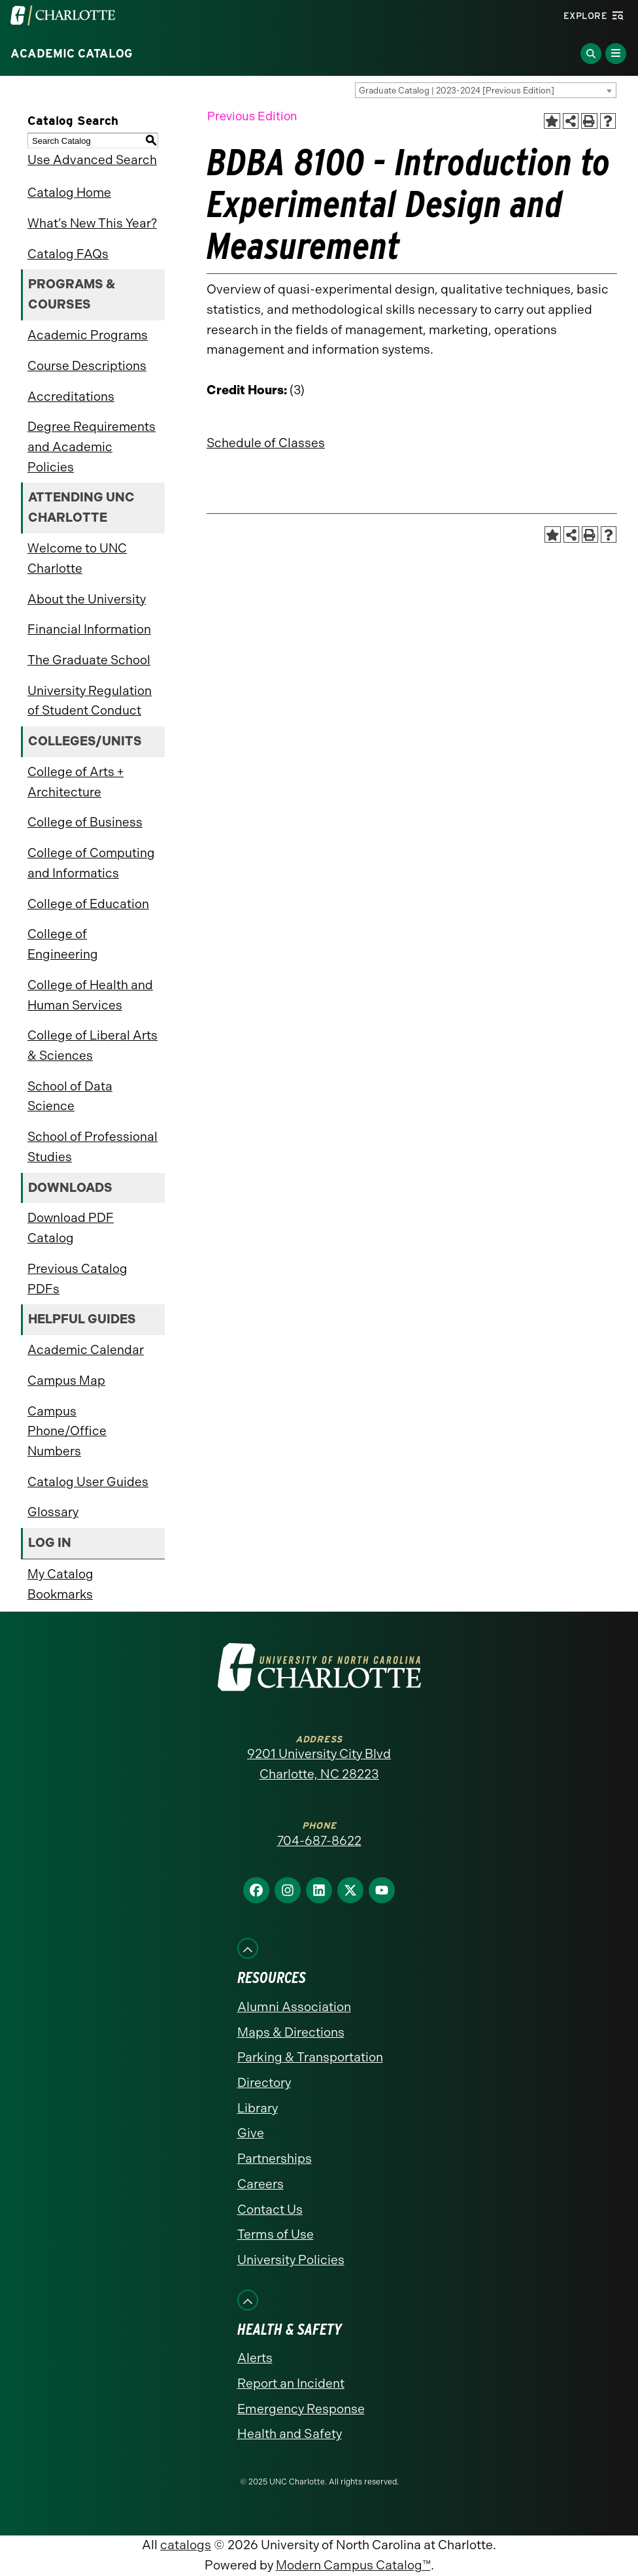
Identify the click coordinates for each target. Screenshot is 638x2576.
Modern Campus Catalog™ (353, 2565)
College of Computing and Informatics (91, 863)
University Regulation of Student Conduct (89, 701)
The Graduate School (88, 660)
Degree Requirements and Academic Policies (91, 446)
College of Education (88, 903)
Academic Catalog (71, 53)
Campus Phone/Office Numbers (67, 1431)
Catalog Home (69, 192)
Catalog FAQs (68, 254)
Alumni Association (294, 2006)
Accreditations (70, 396)
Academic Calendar (85, 1349)
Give (250, 2133)
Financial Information (89, 629)
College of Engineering (62, 944)
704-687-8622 (319, 1840)
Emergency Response (301, 2408)
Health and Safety (289, 2433)
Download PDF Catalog (70, 1228)
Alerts (255, 2357)
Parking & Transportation (310, 2057)
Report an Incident (290, 2383)
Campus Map (66, 1380)
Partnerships (274, 2158)
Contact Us (270, 2209)
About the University (86, 599)
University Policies (290, 2259)
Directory (264, 2082)
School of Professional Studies (92, 1146)
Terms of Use (275, 2234)
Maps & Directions (290, 2032)
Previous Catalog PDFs (77, 1278)
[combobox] (485, 90)
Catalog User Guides (87, 1481)
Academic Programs (87, 335)
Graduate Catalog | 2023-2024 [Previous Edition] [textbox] (456, 90)
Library (257, 2108)
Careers (260, 2184)
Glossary (52, 1511)
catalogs (185, 2544)
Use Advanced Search (92, 159)
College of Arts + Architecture (75, 782)
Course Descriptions (86, 365)
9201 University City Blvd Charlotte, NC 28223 (319, 1764)
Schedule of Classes (266, 442)
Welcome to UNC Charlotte (77, 558)
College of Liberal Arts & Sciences (92, 1045)
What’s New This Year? (92, 223)
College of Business (85, 822)
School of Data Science (69, 1096)
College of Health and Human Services (90, 995)
